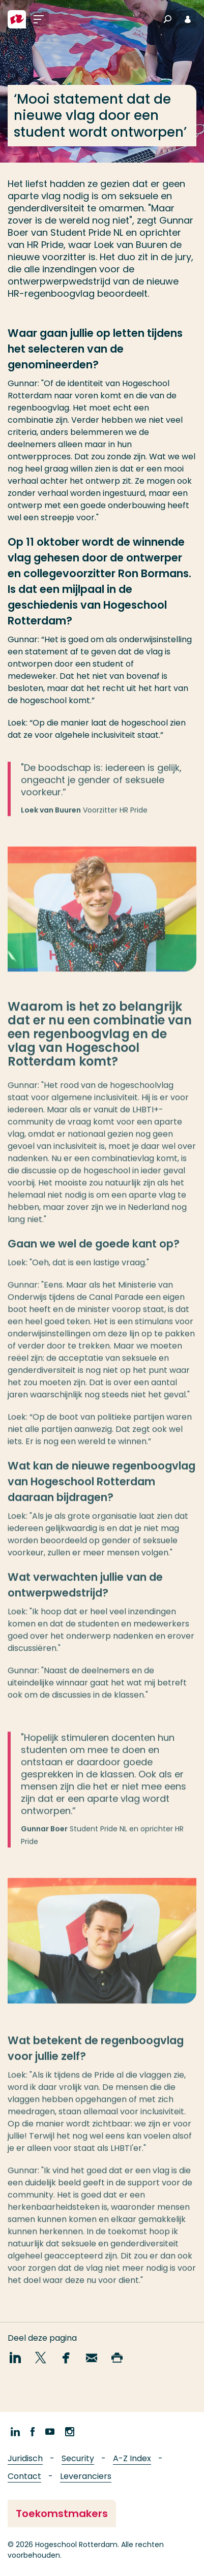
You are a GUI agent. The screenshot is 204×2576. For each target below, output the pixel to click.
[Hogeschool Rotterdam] (17, 19)
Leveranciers (85, 2476)
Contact (24, 2476)
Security (78, 2458)
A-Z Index (132, 2458)
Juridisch (25, 2458)
